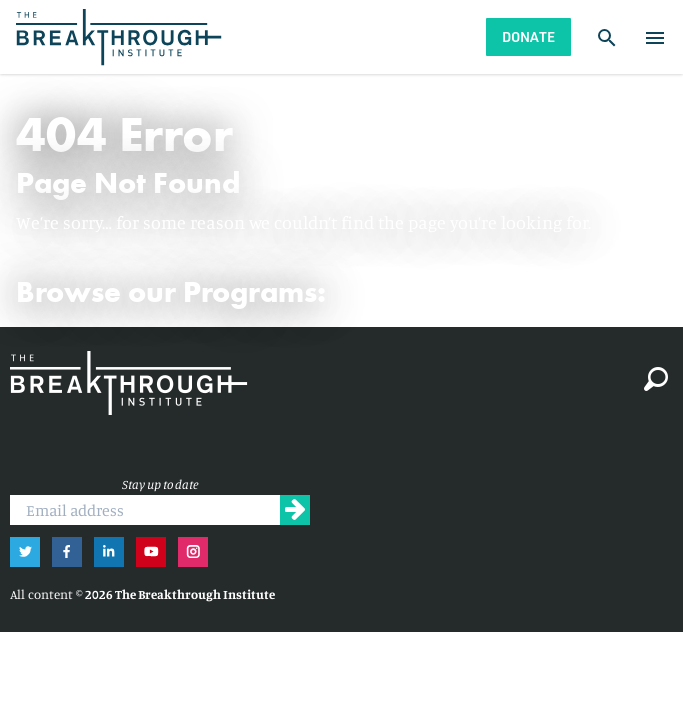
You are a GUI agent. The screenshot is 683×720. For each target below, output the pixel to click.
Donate (528, 36)
